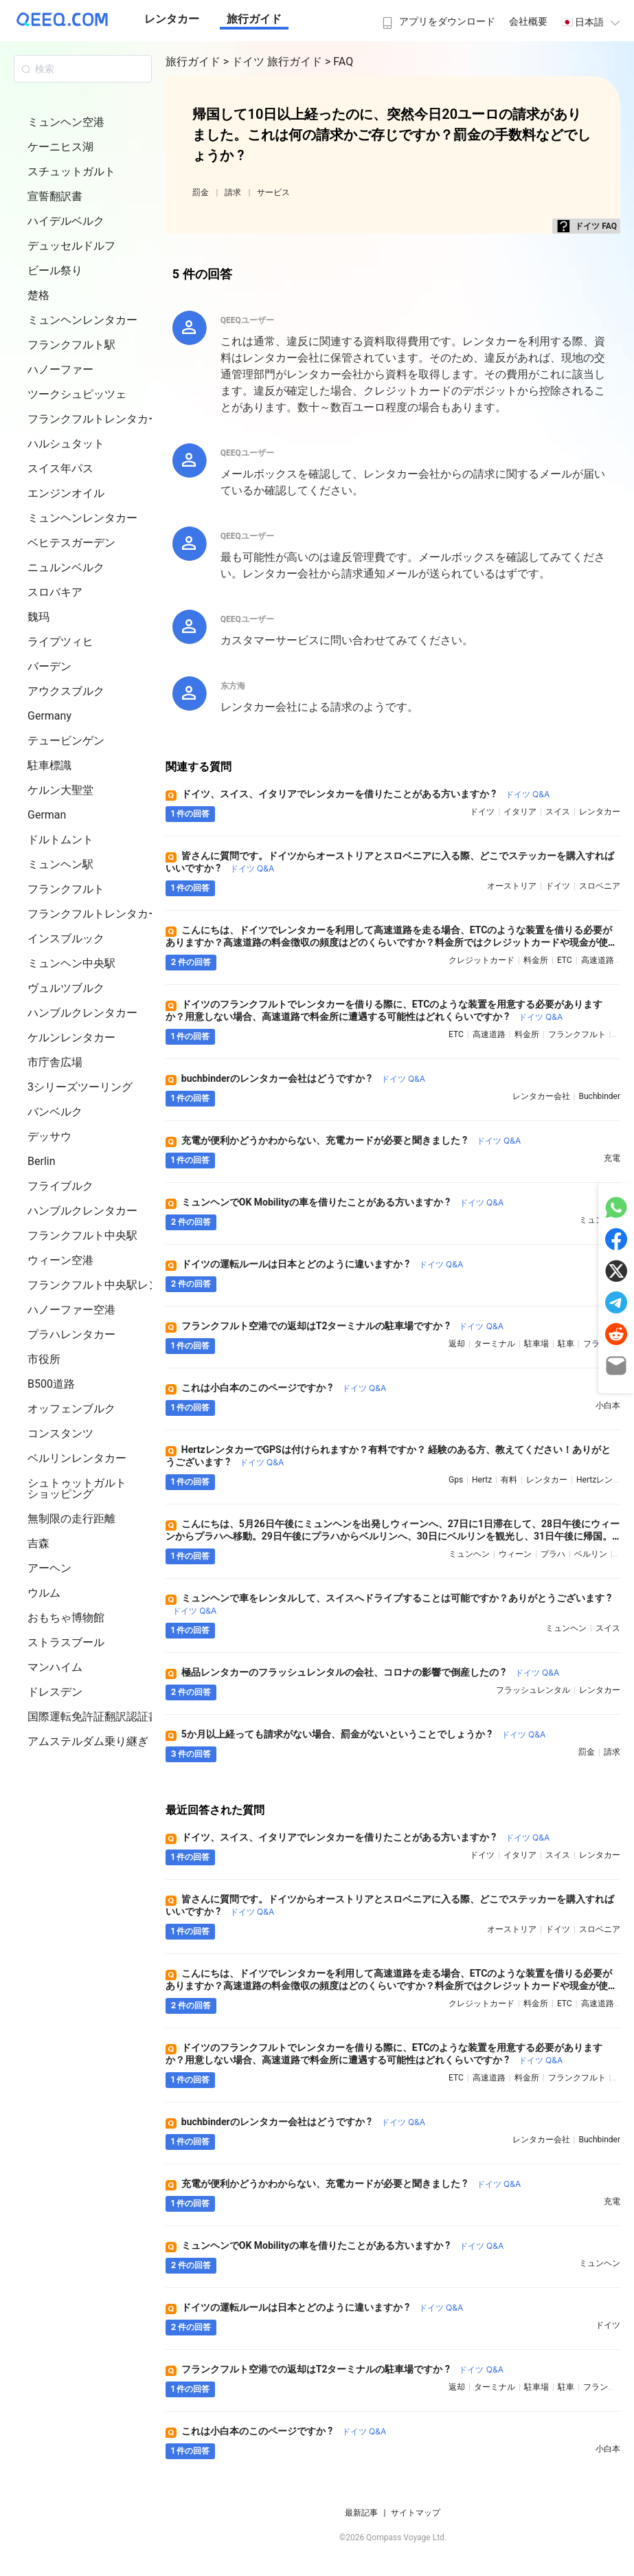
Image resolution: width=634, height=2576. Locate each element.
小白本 (608, 1405)
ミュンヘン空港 (65, 122)
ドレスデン (54, 1691)
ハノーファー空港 (71, 1309)
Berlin (41, 1161)
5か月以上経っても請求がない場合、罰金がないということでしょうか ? (363, 1734)
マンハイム (54, 1667)
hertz (482, 1480)
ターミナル (494, 1343)
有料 (509, 1480)
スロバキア (54, 592)
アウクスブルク (65, 691)
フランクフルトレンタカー (93, 418)
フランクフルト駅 (71, 344)
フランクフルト (65, 889)
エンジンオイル (65, 493)
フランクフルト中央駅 (82, 1235)
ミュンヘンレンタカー (82, 319)
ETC (564, 960)
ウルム (43, 1592)
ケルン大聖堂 (60, 790)
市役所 (43, 1359)
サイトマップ (415, 2513)
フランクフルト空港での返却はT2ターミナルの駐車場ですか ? (342, 1325)
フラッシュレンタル (533, 1690)
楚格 (38, 295)
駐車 (566, 1343)
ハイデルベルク (65, 220)
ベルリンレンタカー (76, 1458)
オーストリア (511, 886)
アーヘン (49, 1568)
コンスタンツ (60, 1433)
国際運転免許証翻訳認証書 (93, 1716)
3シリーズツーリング (80, 1086)
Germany (49, 715)
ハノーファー (60, 369)
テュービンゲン (65, 740)
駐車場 (536, 1343)
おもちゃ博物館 (65, 1617)
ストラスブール (65, 1642)
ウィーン (515, 1554)
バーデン (49, 666)
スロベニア (599, 886)
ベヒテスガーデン (71, 542)
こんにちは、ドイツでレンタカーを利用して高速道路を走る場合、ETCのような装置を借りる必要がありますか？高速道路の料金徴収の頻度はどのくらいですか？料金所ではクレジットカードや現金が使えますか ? (392, 942)
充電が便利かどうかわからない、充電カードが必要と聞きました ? (351, 1140)
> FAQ (339, 61)
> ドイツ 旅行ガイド (274, 61)
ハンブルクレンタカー (82, 1012)
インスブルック (65, 938)
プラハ (553, 1554)
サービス (273, 192)
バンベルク (54, 1111)
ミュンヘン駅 (60, 864)
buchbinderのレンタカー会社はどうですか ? (303, 1078)
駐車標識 (49, 765)
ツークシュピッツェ (76, 394)
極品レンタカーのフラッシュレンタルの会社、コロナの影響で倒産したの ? (370, 1672)
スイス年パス (60, 468)
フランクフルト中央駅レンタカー (109, 1284)
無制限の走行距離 (71, 1518)
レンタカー (171, 18)
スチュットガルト (71, 171)
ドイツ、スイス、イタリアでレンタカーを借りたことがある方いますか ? (365, 793)
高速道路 (597, 960)
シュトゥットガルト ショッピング (76, 1488)
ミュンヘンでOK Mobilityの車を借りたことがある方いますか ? (342, 1202)
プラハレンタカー (71, 1334)
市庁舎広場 (54, 1062)
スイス (557, 812)
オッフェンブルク (71, 1408)
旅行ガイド (254, 18)
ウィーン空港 (60, 1260)
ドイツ (482, 812)
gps (456, 1480)
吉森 (38, 1543)
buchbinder (599, 1096)
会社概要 (528, 21)
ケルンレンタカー (71, 1037)
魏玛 (38, 616)
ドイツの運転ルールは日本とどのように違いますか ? (322, 1263)
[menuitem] (437, 17)
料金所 (535, 960)
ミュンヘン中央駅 (71, 963)
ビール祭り (54, 270)
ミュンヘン (469, 1554)
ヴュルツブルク (65, 988)
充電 (612, 1158)
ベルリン (590, 1554)
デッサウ (49, 1136)
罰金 (200, 192)
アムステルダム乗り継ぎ (87, 1741)
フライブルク (60, 1185)
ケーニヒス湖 (60, 146)
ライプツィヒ (60, 641)
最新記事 (361, 2513)
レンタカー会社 (541, 1096)
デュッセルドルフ (71, 245)
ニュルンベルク (65, 567)
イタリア (519, 812)
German (46, 814)
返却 (457, 1343)
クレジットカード (481, 960)
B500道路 (51, 1383)
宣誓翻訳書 (54, 196)
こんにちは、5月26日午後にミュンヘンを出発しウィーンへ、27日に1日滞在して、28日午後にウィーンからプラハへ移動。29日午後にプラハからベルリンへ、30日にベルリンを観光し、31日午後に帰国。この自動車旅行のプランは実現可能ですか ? (393, 1536)
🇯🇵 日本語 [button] (592, 21)
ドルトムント (60, 839)
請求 (233, 192)
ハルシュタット (65, 443)
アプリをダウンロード (437, 21)
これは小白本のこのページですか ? (284, 1387)
